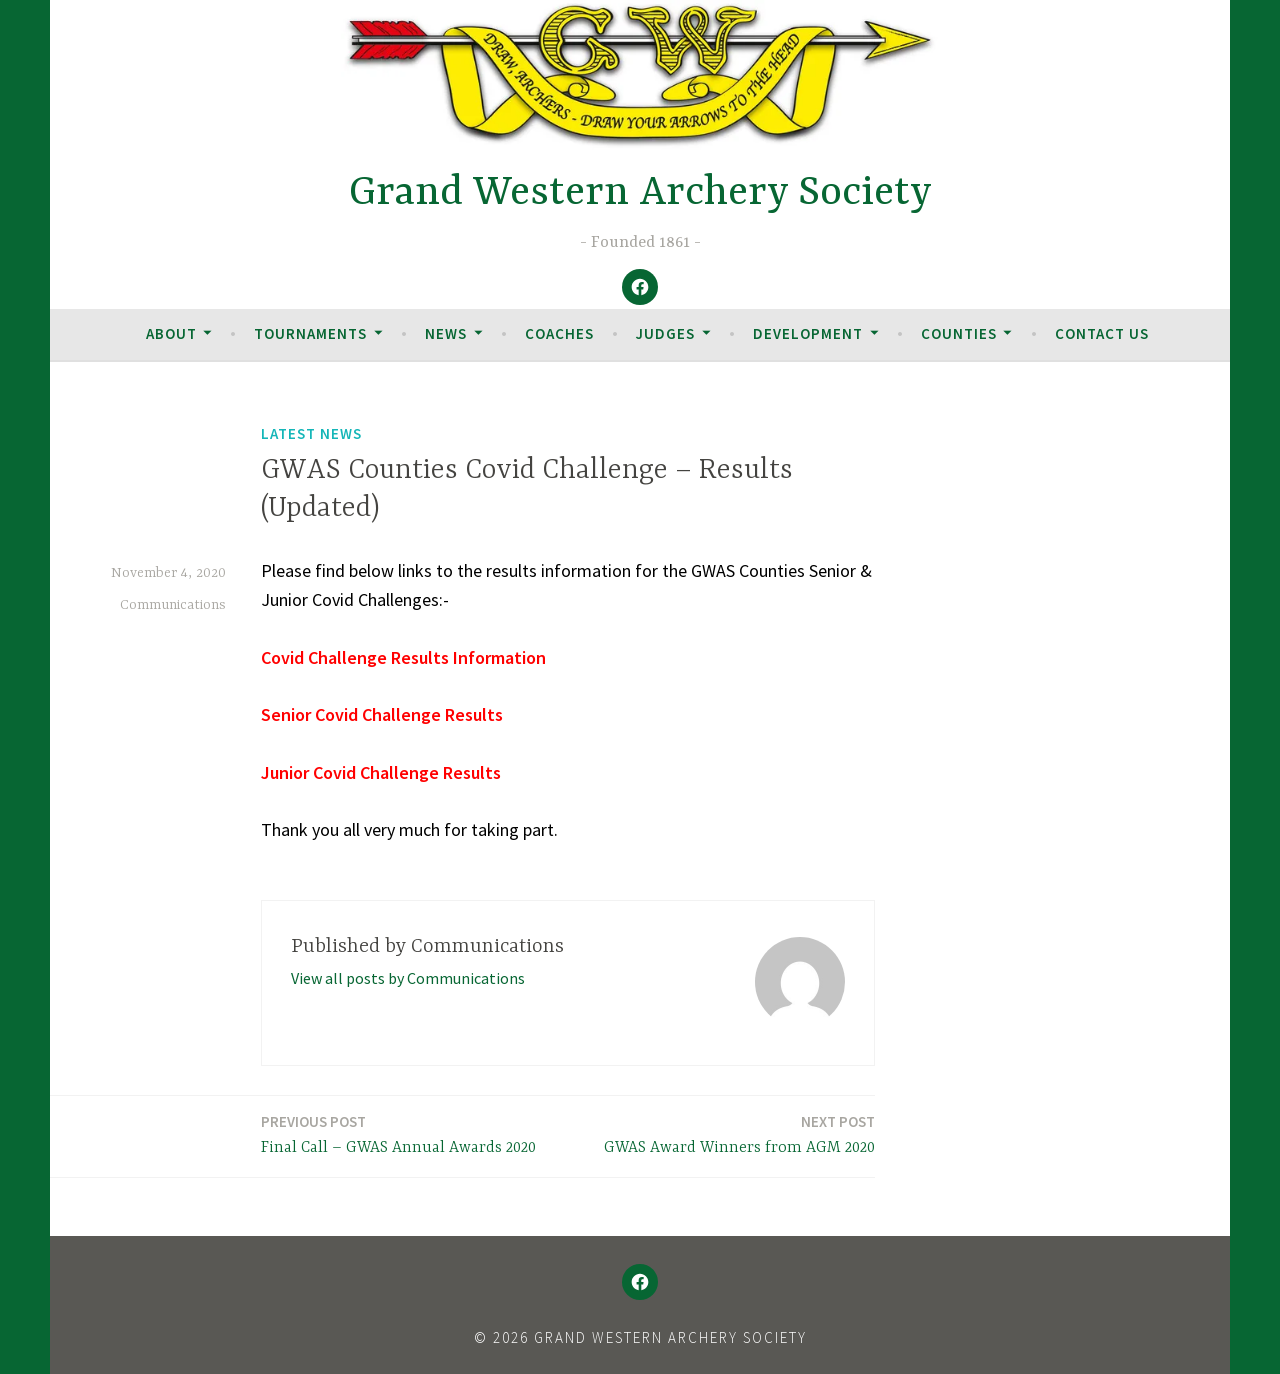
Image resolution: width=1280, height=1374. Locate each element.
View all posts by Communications (408, 978)
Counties (959, 333)
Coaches (559, 333)
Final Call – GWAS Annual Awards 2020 (398, 1133)
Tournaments (310, 333)
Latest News (311, 433)
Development (808, 333)
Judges (665, 333)
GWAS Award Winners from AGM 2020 (739, 1133)
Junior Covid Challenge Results (381, 772)
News (446, 333)
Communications (173, 605)
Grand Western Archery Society (640, 193)
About (171, 333)
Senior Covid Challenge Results (382, 714)
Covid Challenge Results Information (403, 657)
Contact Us (1102, 333)
